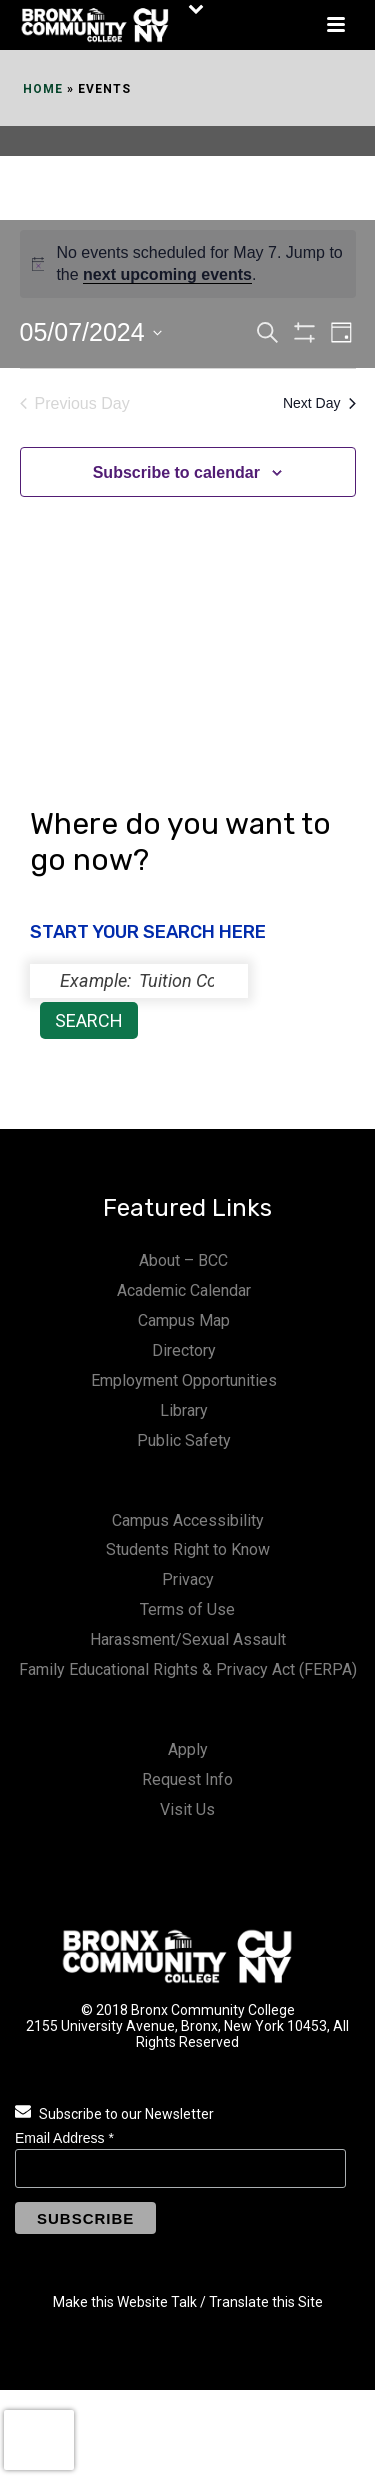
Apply (188, 1749)
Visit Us (187, 1809)
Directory (184, 1350)
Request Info (187, 1779)
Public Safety (184, 1440)
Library (184, 1410)
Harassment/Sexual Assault (188, 1639)
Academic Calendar (184, 1290)
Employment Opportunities (184, 1380)
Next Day (319, 403)
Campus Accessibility (188, 1520)
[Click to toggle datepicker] (91, 333)
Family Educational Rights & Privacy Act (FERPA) (188, 1669)
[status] (139, 981)
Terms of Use (187, 1609)
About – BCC (183, 1260)
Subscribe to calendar (176, 472)
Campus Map (184, 1320)
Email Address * (64, 2138)
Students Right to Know (188, 1549)
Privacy (188, 1579)
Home (43, 89)
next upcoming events (167, 274)
